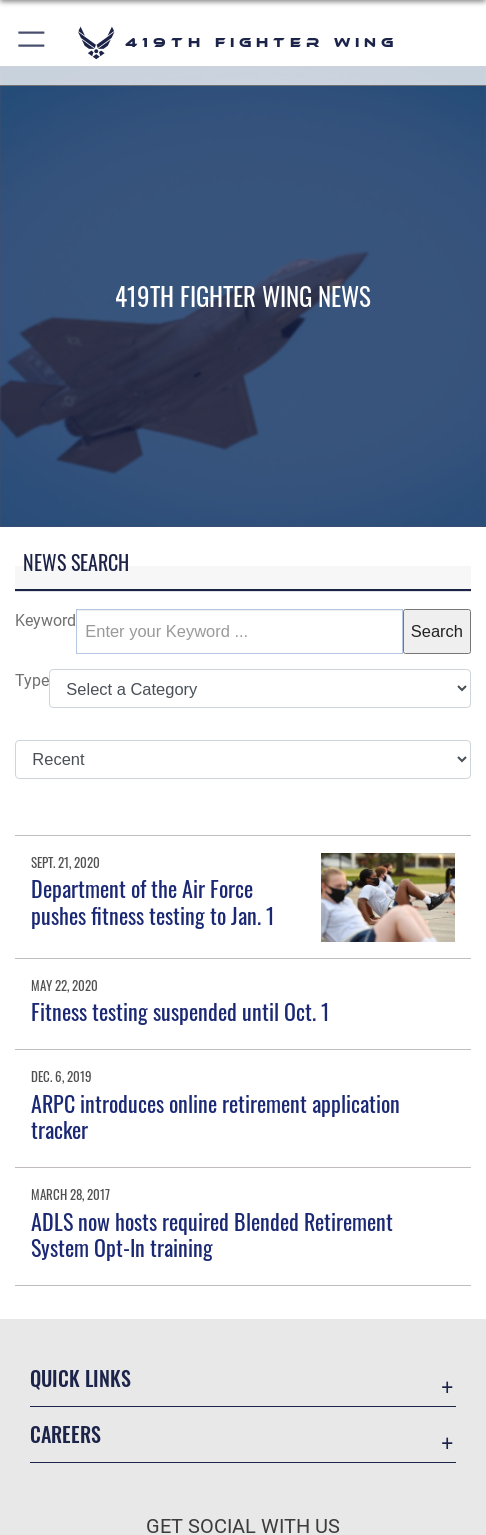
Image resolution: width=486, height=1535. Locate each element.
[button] (32, 42)
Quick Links (80, 1378)
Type (32, 680)
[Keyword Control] (239, 631)
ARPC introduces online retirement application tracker (215, 1116)
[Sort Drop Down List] (243, 759)
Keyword (45, 620)
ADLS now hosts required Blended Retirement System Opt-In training (212, 1234)
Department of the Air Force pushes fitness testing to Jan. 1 (153, 901)
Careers (65, 1434)
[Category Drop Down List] (260, 688)
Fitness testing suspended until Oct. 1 (180, 1011)
